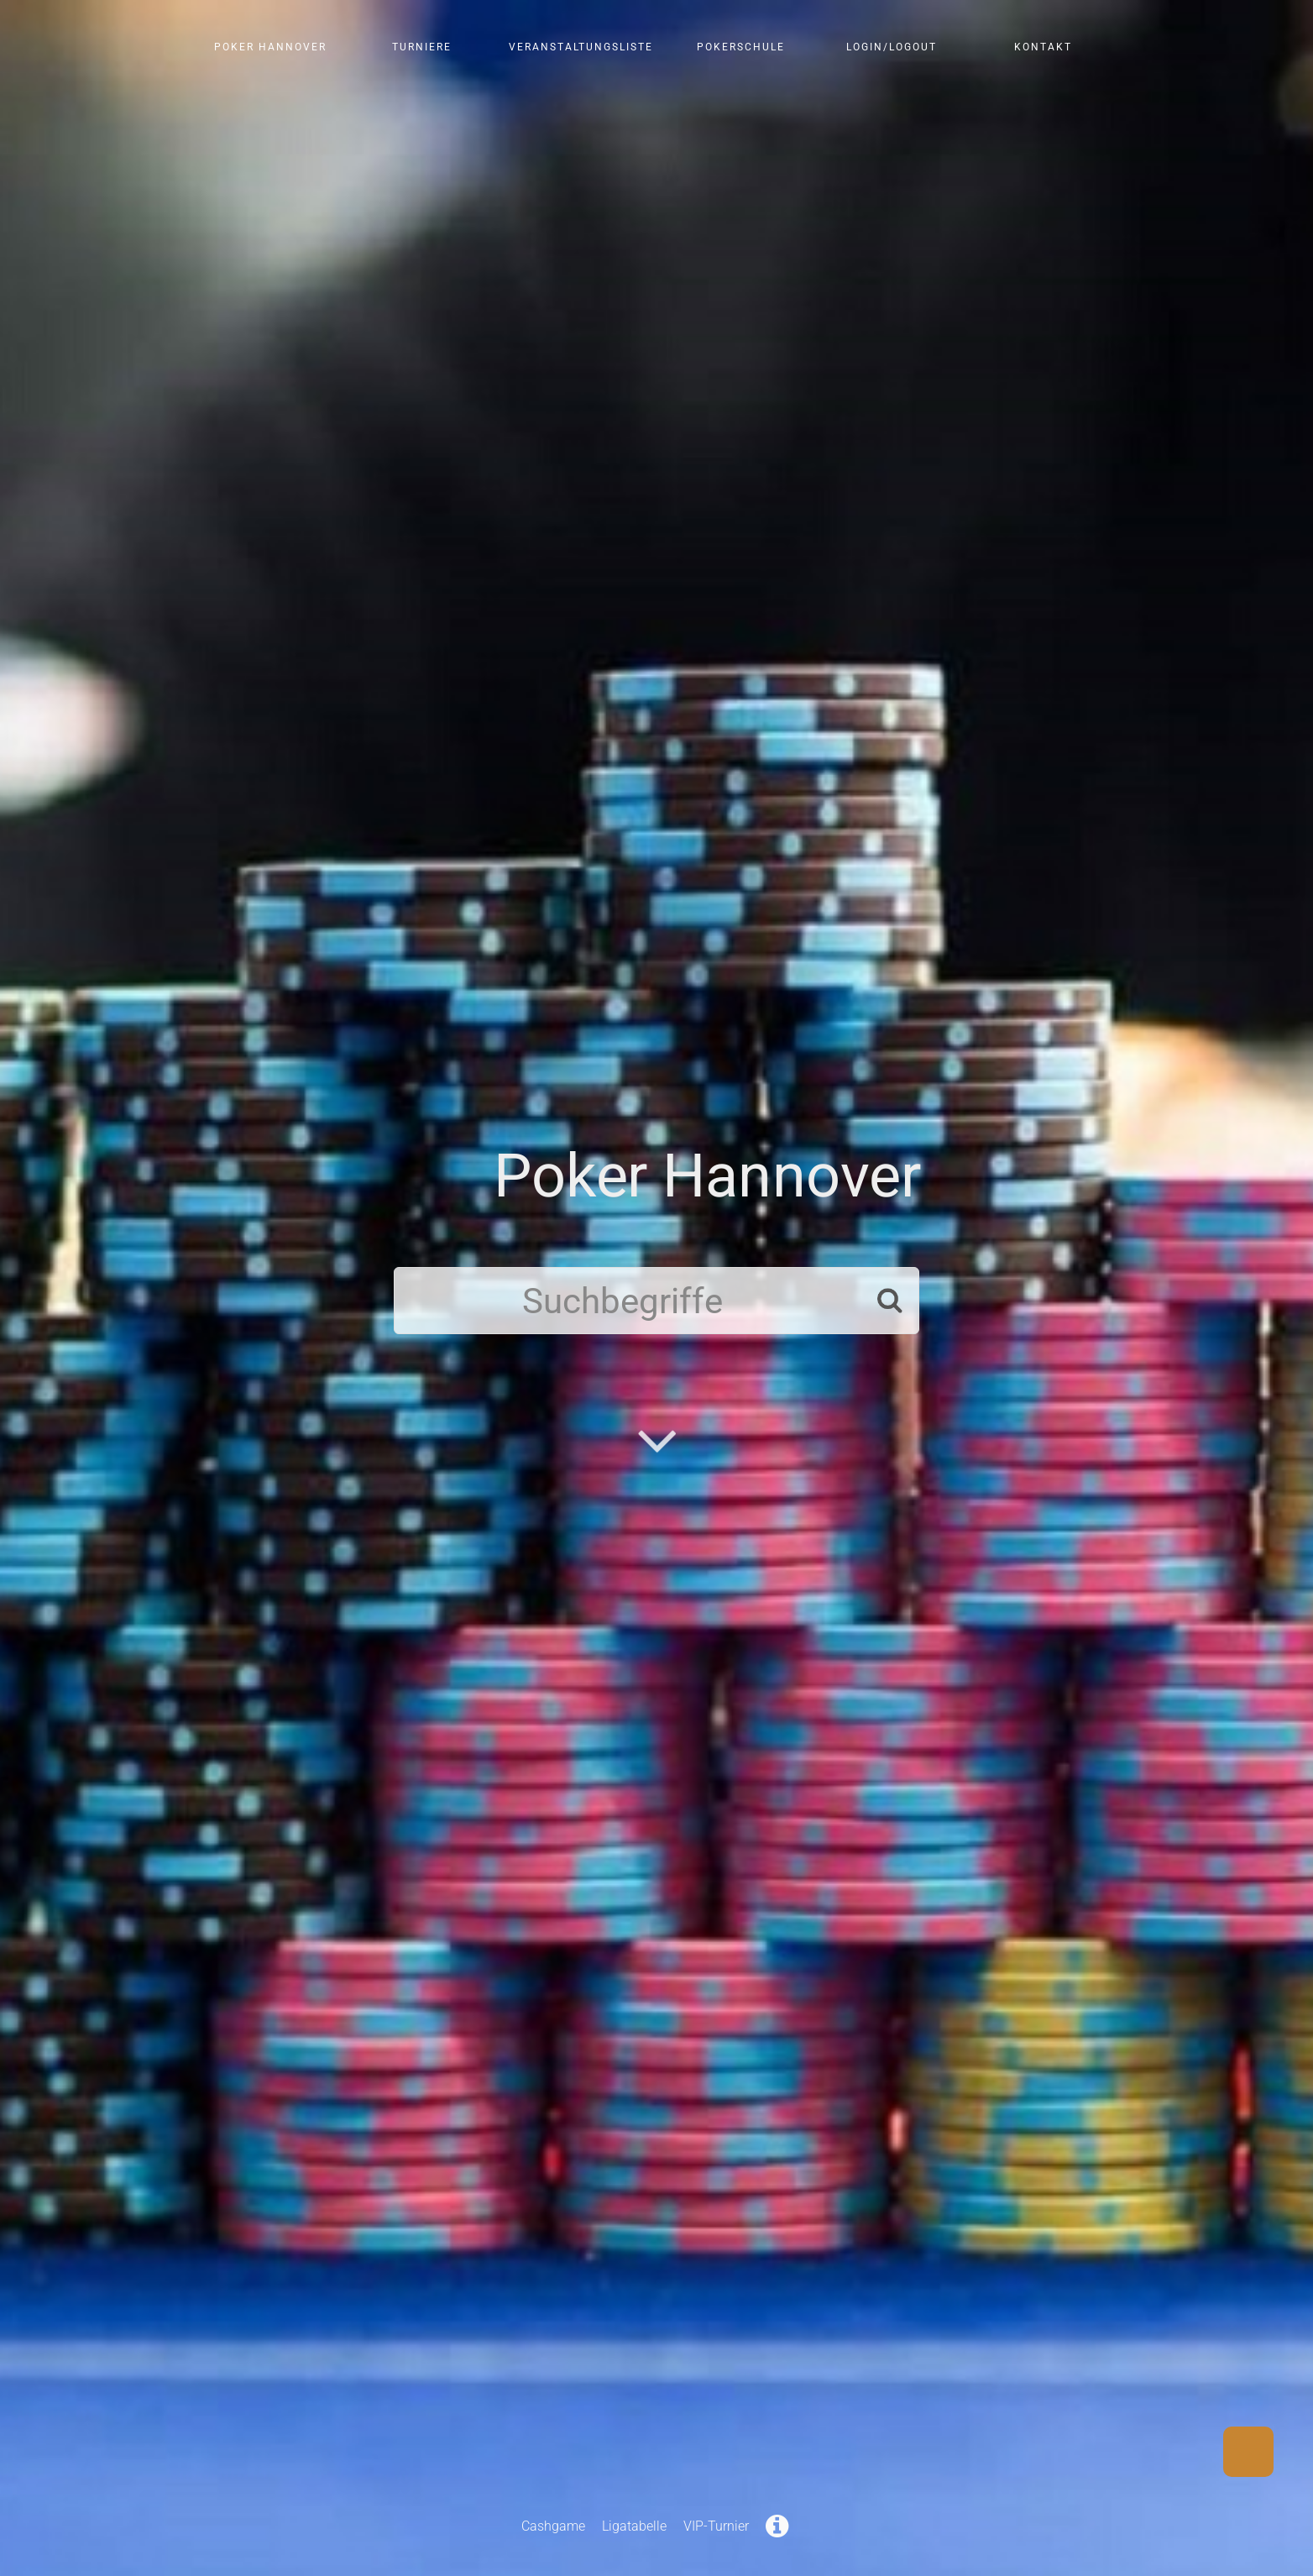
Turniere (422, 47)
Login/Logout (891, 47)
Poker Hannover (270, 47)
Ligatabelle (634, 2526)
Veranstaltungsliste (581, 47)
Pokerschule (741, 47)
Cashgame (553, 2526)
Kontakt (1043, 47)
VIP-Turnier (716, 2526)
